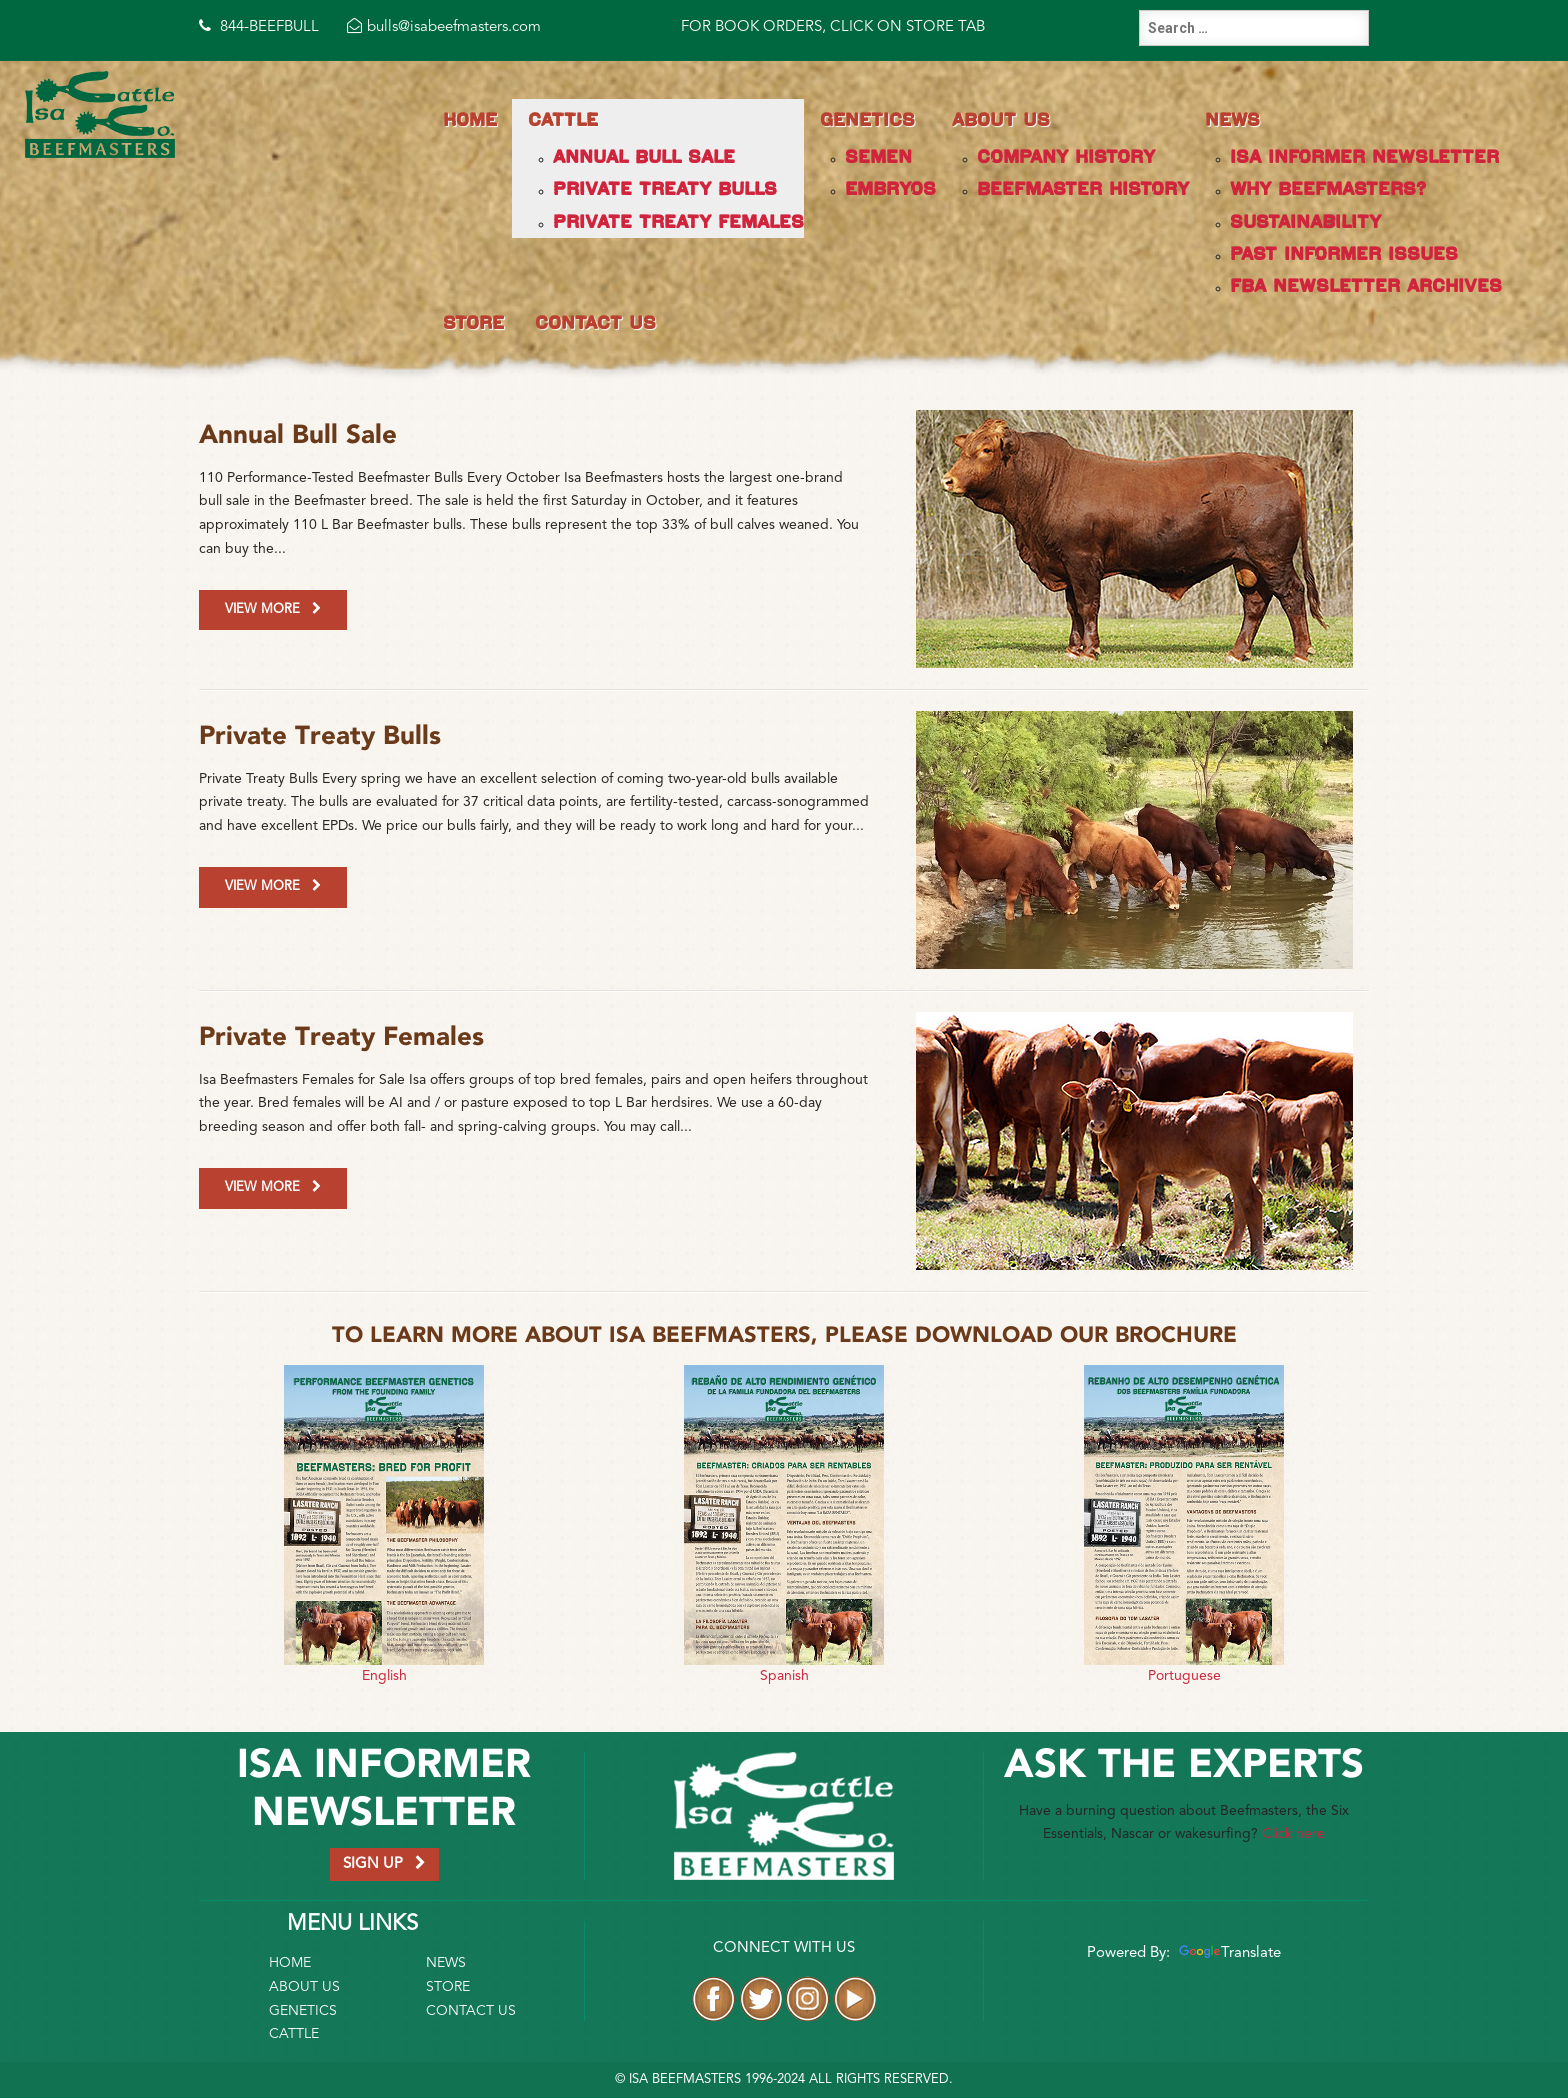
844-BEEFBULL (259, 27)
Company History (1066, 156)
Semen (878, 156)
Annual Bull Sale (644, 156)
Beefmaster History (1083, 188)
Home (470, 119)
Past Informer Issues (1344, 253)
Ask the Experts (1184, 1765)
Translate (1227, 1953)
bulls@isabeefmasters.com (444, 27)
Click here (1293, 1834)
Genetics (867, 119)
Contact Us (595, 322)
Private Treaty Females (678, 221)
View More (273, 609)
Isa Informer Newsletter (1364, 156)
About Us (1001, 119)
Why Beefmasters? (1328, 188)
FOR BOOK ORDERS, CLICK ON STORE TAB (833, 27)
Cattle (563, 119)
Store (473, 322)
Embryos (890, 188)
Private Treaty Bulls (665, 188)
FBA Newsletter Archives (1366, 285)
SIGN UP (384, 1863)
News (1232, 119)
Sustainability (1305, 221)
